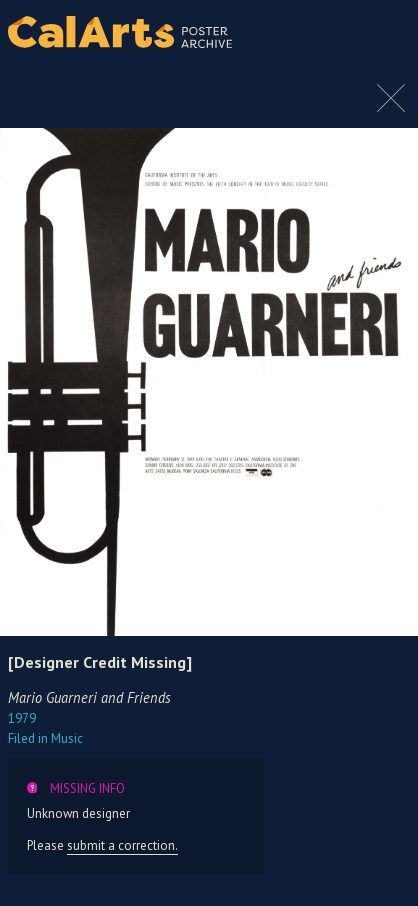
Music (45, 738)
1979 (22, 718)
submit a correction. (122, 845)
